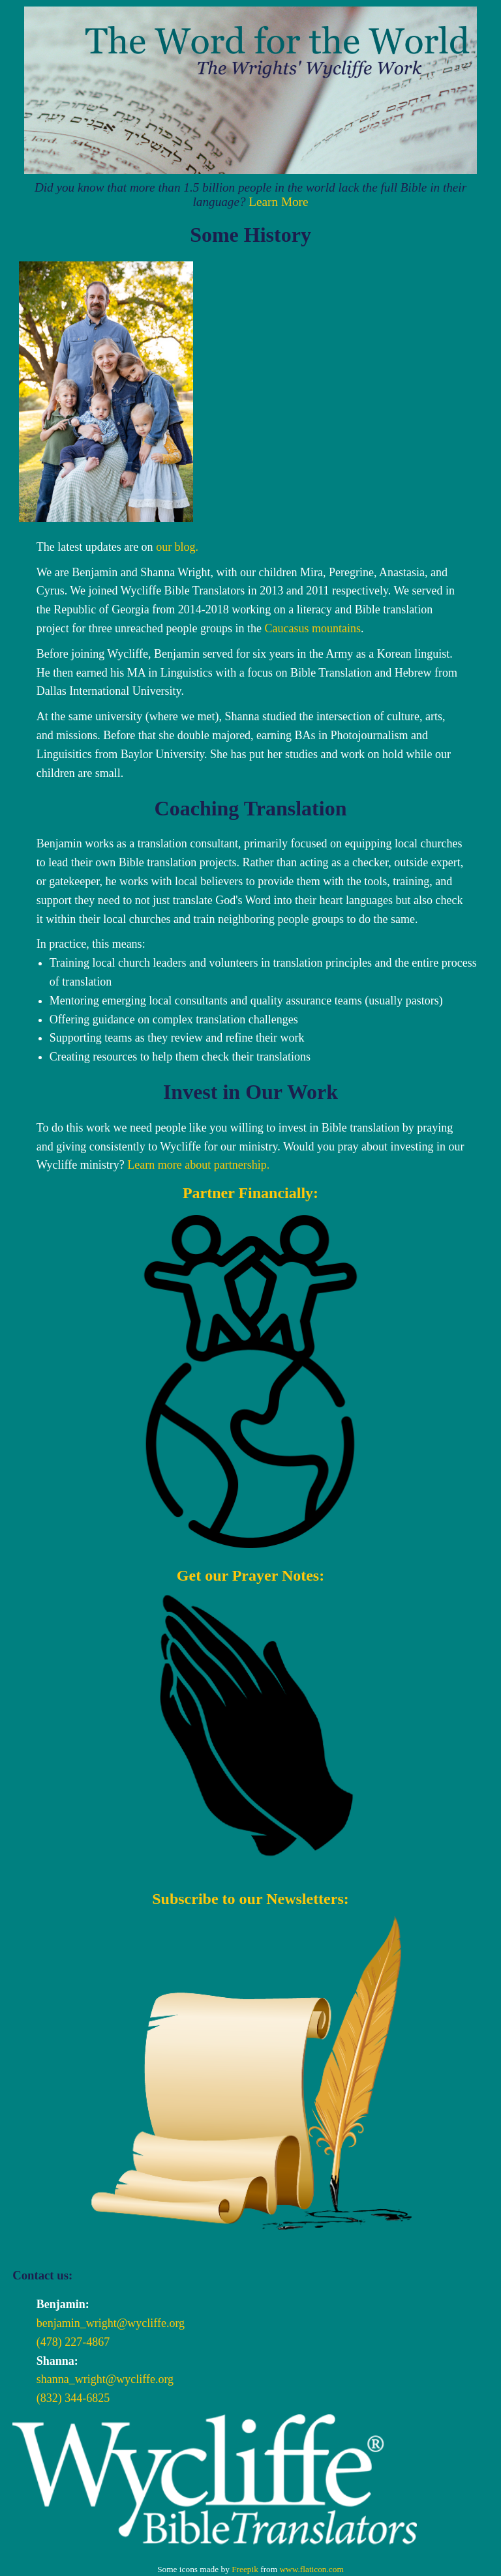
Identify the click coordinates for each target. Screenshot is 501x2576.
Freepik (245, 2569)
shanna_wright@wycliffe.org (105, 2379)
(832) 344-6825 (73, 2398)
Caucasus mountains (313, 628)
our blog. (177, 546)
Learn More (278, 202)
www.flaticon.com (311, 2569)
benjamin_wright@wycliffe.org (111, 2323)
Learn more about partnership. (198, 1164)
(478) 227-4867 (73, 2342)
